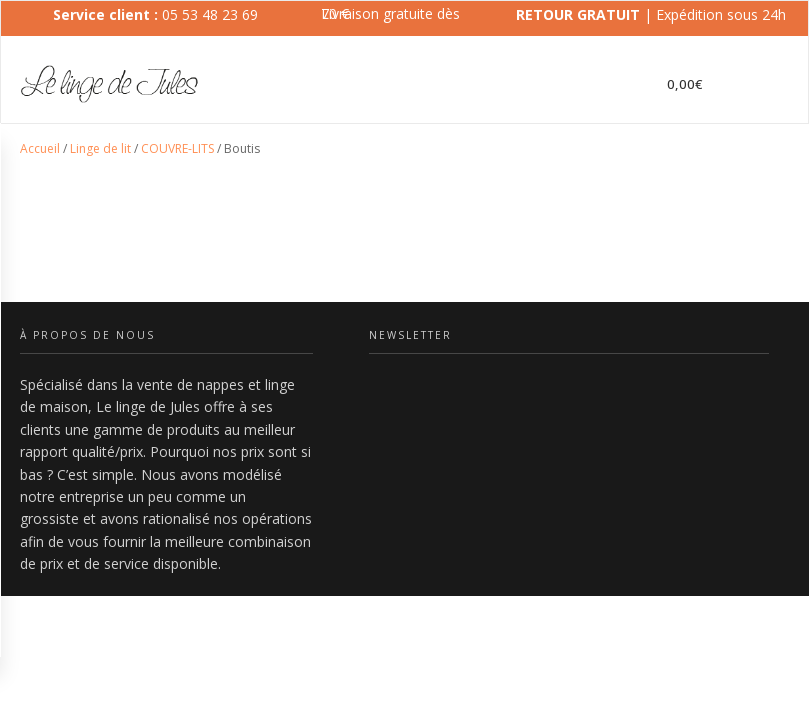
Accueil (40, 148)
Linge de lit (100, 148)
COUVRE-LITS (177, 148)
